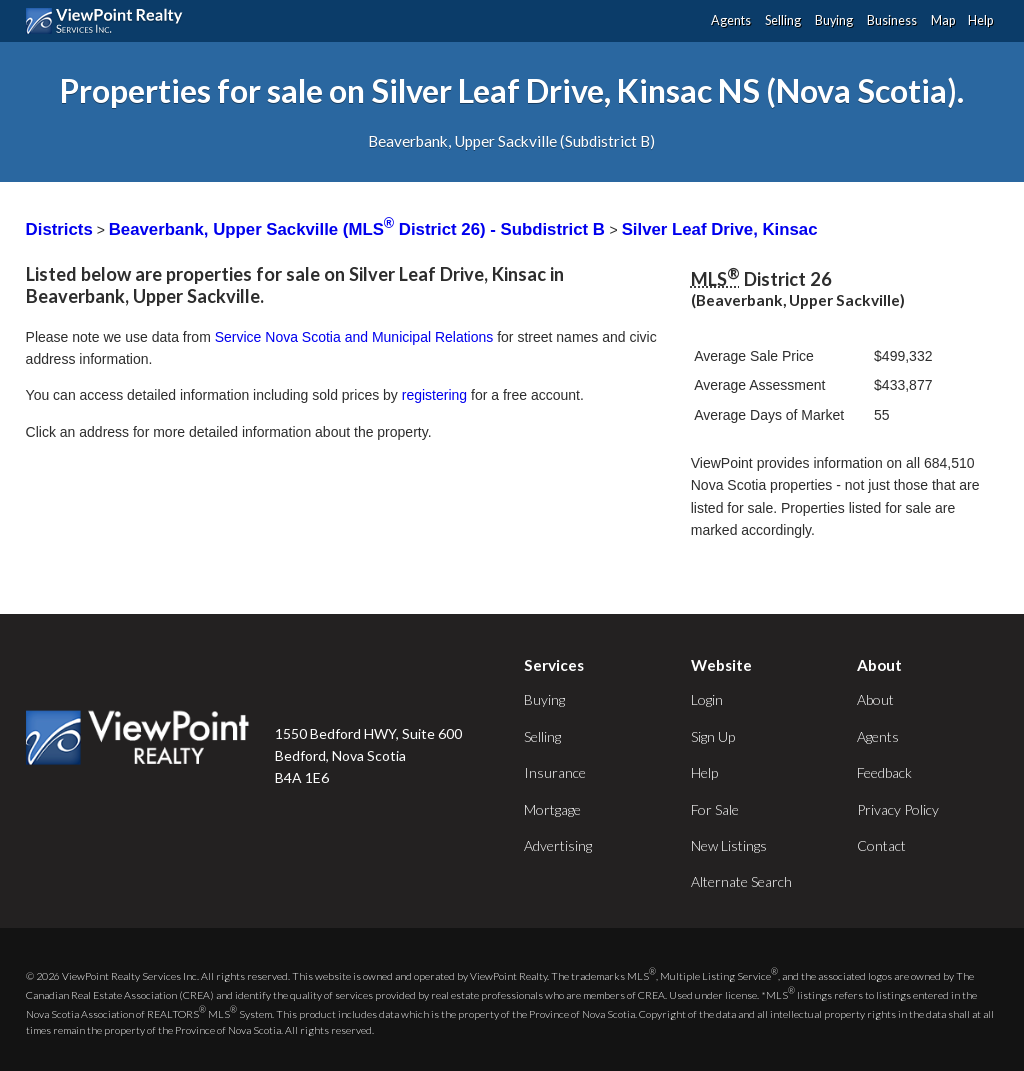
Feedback (884, 772)
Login (707, 699)
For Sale (715, 809)
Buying (834, 20)
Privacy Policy (898, 809)
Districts (59, 229)
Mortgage (552, 809)
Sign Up (713, 736)
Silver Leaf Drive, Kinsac (720, 229)
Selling (783, 20)
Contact (881, 845)
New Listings (729, 845)
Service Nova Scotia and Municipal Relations (354, 337)
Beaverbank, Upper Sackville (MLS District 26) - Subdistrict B (359, 229)
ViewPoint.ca (109, 21)
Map (943, 20)
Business (892, 20)
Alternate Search (741, 881)
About (875, 699)
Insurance (555, 772)
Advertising (558, 845)
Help (980, 20)
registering (434, 395)
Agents (731, 20)
